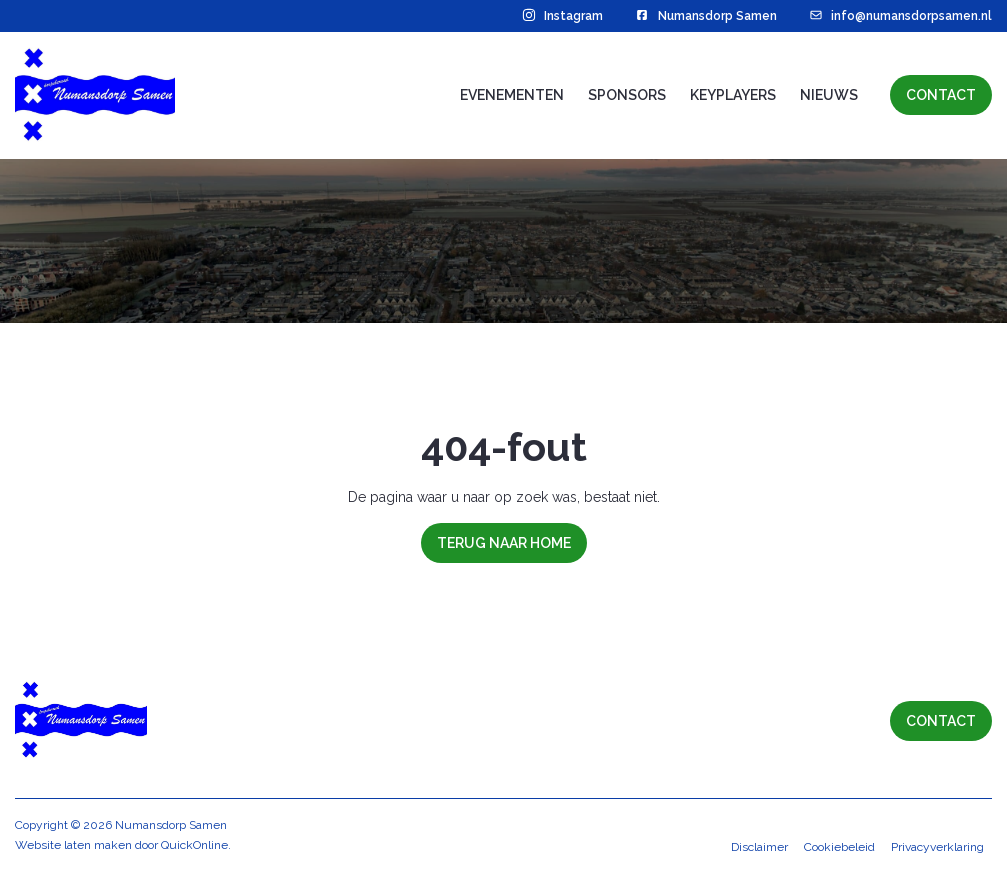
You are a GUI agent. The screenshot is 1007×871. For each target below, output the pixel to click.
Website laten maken (73, 845)
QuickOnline (194, 845)
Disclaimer (759, 847)
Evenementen (512, 95)
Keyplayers (733, 95)
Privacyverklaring (937, 847)
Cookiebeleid (839, 847)
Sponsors (627, 95)
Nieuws (829, 95)
